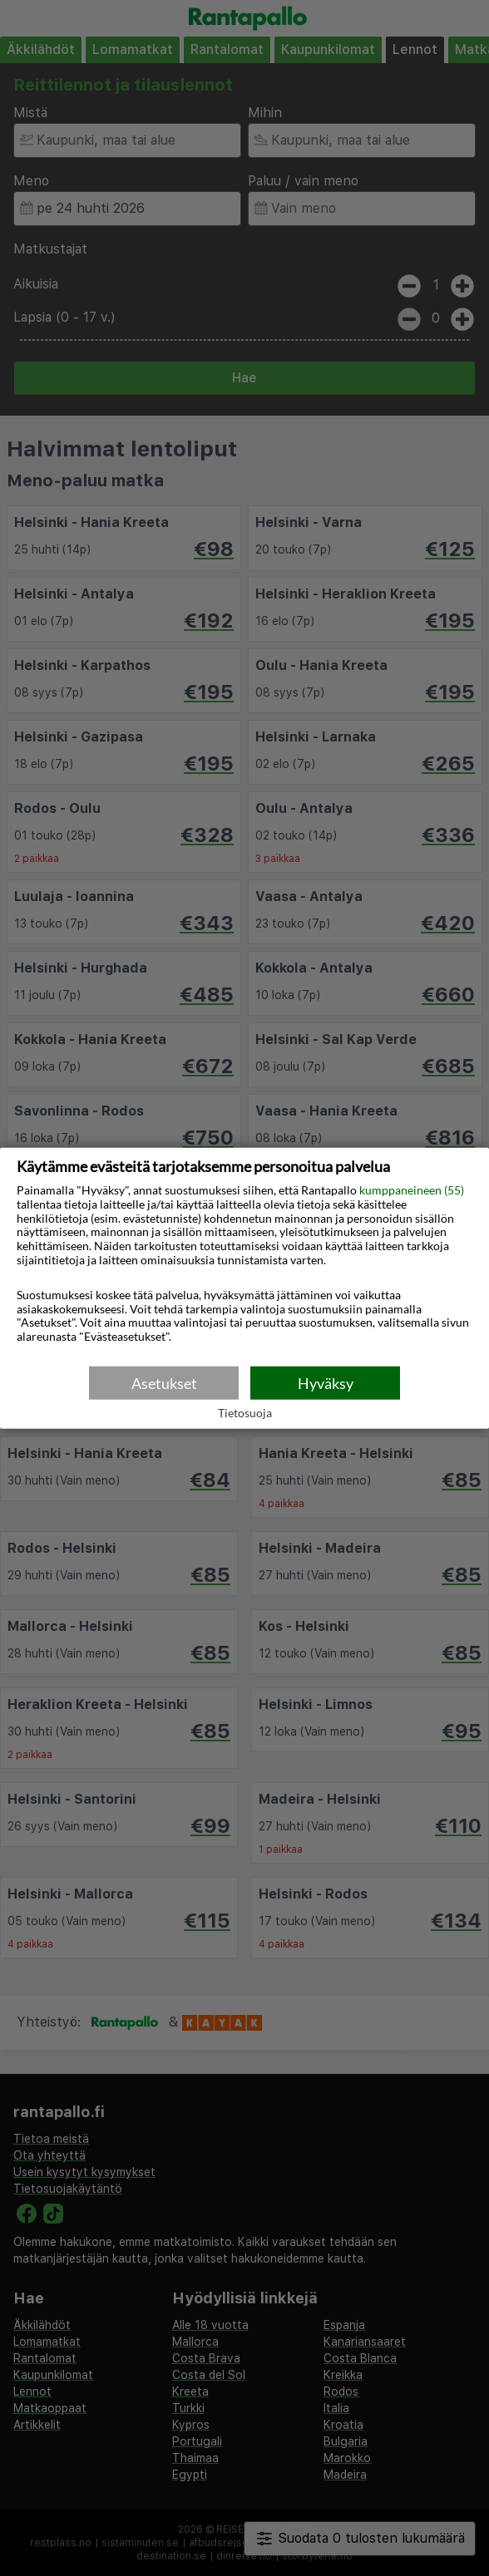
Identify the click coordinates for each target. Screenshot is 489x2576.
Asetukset (164, 1382)
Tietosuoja (245, 1413)
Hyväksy (325, 1382)
